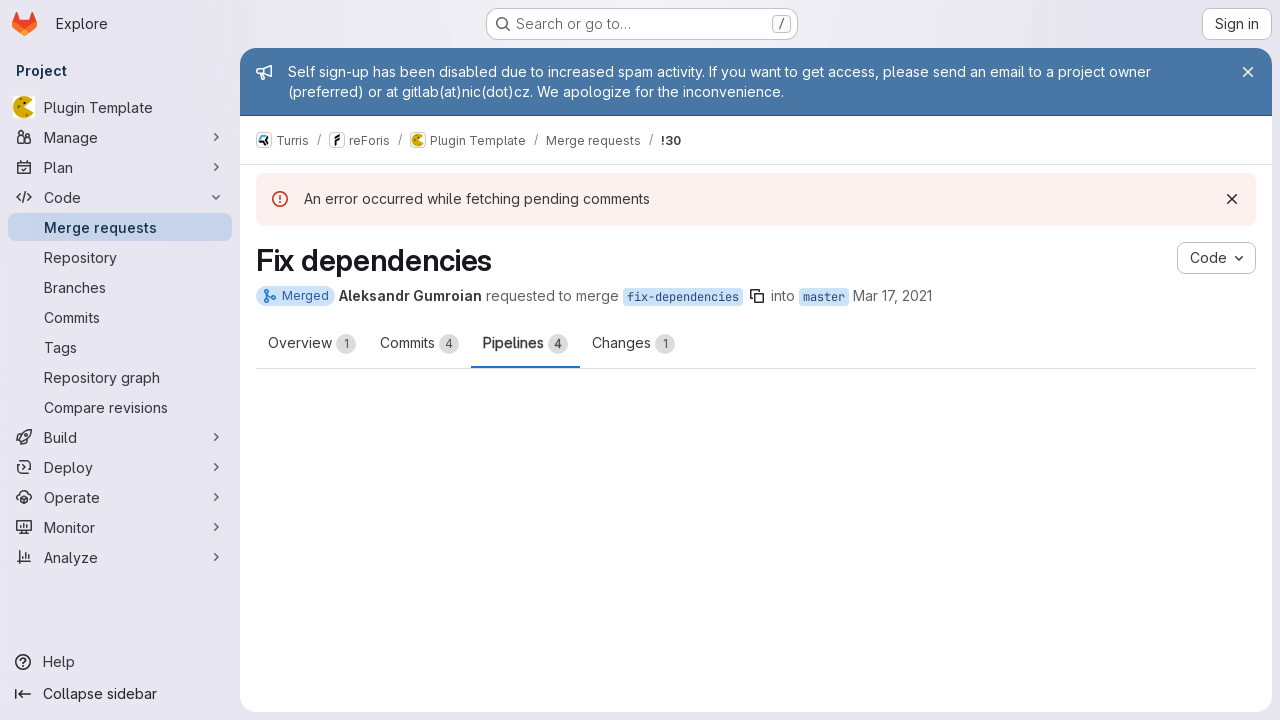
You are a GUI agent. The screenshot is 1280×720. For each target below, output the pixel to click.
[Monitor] (120, 527)
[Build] (120, 437)
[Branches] (120, 287)
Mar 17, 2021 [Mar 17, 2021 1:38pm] (892, 295)
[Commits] (120, 317)
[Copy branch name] (757, 296)
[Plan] (120, 167)
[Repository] (120, 257)
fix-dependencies (683, 297)
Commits (419, 344)
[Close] (1248, 72)
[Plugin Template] (120, 107)
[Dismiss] (1232, 199)
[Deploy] (120, 467)
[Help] (120, 662)
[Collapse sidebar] (120, 694)
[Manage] (120, 137)
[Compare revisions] (120, 407)
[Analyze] (120, 557)
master (824, 297)
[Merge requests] (120, 227)
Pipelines (525, 344)
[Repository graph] (120, 377)
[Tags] (120, 347)
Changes (633, 344)
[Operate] (120, 497)
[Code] (120, 197)
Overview (312, 344)
